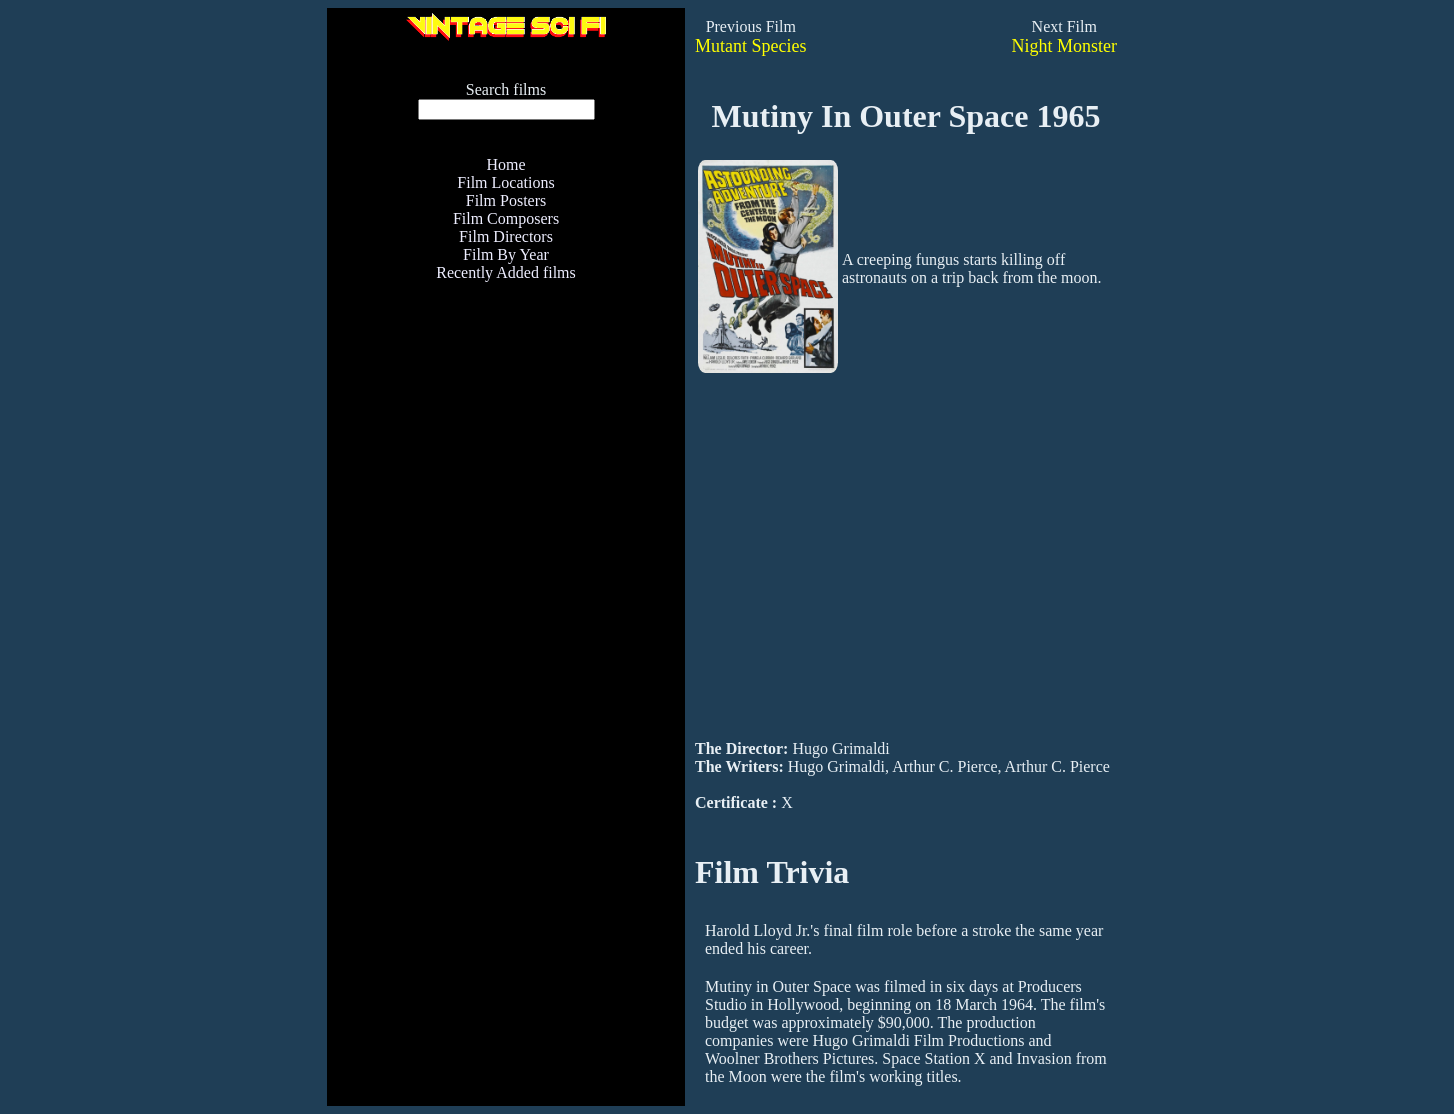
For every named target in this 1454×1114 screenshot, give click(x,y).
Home (505, 164)
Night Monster (1065, 46)
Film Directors (506, 236)
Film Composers (506, 218)
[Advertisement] (506, 553)
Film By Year (506, 254)
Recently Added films (506, 272)
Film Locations (505, 182)
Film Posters (506, 200)
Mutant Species (750, 46)
